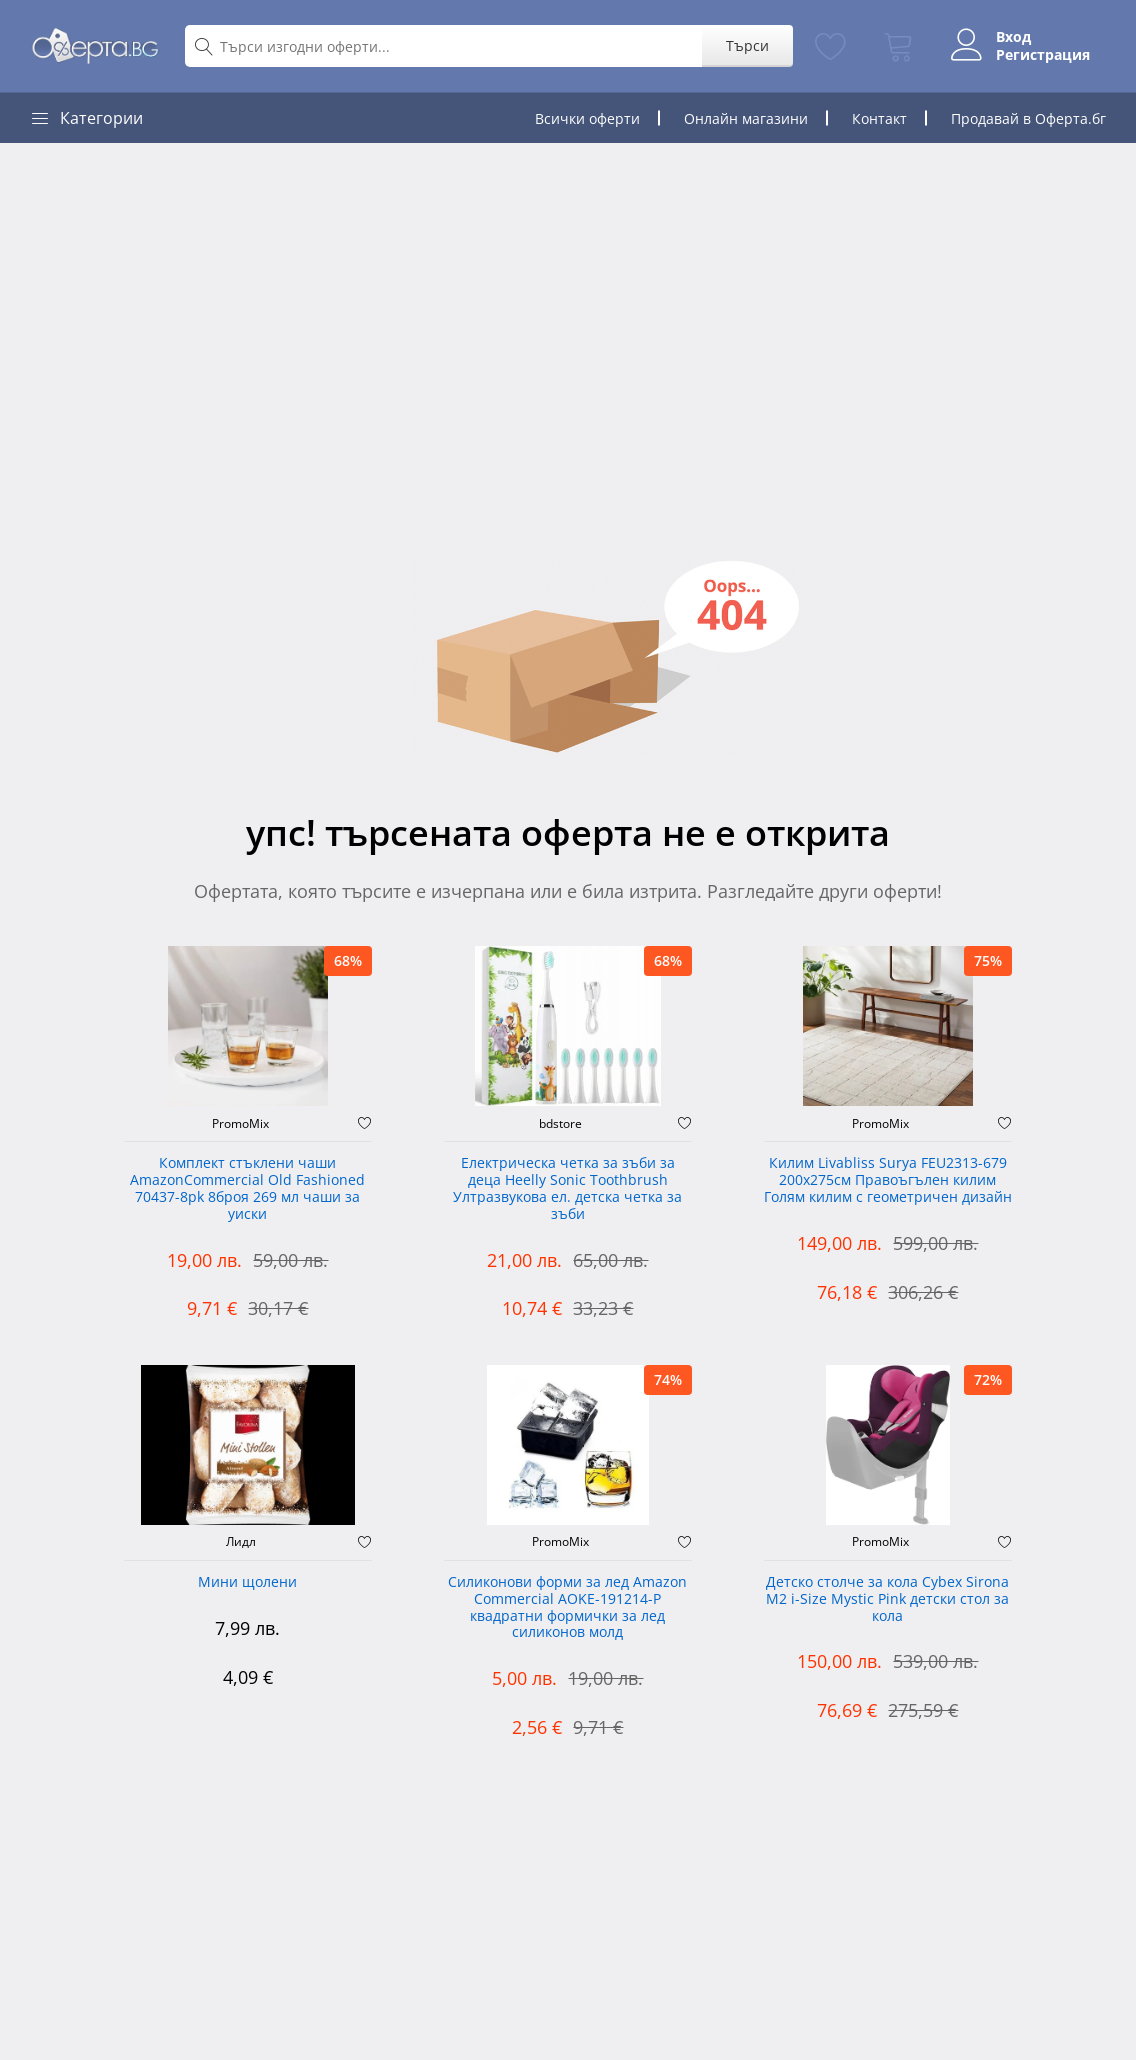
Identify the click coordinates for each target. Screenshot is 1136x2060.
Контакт (879, 118)
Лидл (241, 1542)
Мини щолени (247, 1582)
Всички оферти (587, 118)
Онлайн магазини (746, 118)
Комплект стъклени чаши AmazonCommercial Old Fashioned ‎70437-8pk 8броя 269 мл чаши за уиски (247, 1188)
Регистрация (1043, 55)
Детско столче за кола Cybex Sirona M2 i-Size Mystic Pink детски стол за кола (887, 1599)
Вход (1013, 37)
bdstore (560, 1124)
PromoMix (240, 1124)
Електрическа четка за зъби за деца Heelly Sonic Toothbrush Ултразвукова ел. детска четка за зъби (567, 1188)
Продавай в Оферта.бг (1028, 118)
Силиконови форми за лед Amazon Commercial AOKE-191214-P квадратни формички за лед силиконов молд (567, 1607)
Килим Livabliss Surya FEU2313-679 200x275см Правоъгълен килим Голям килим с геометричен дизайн (888, 1180)
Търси (747, 45)
